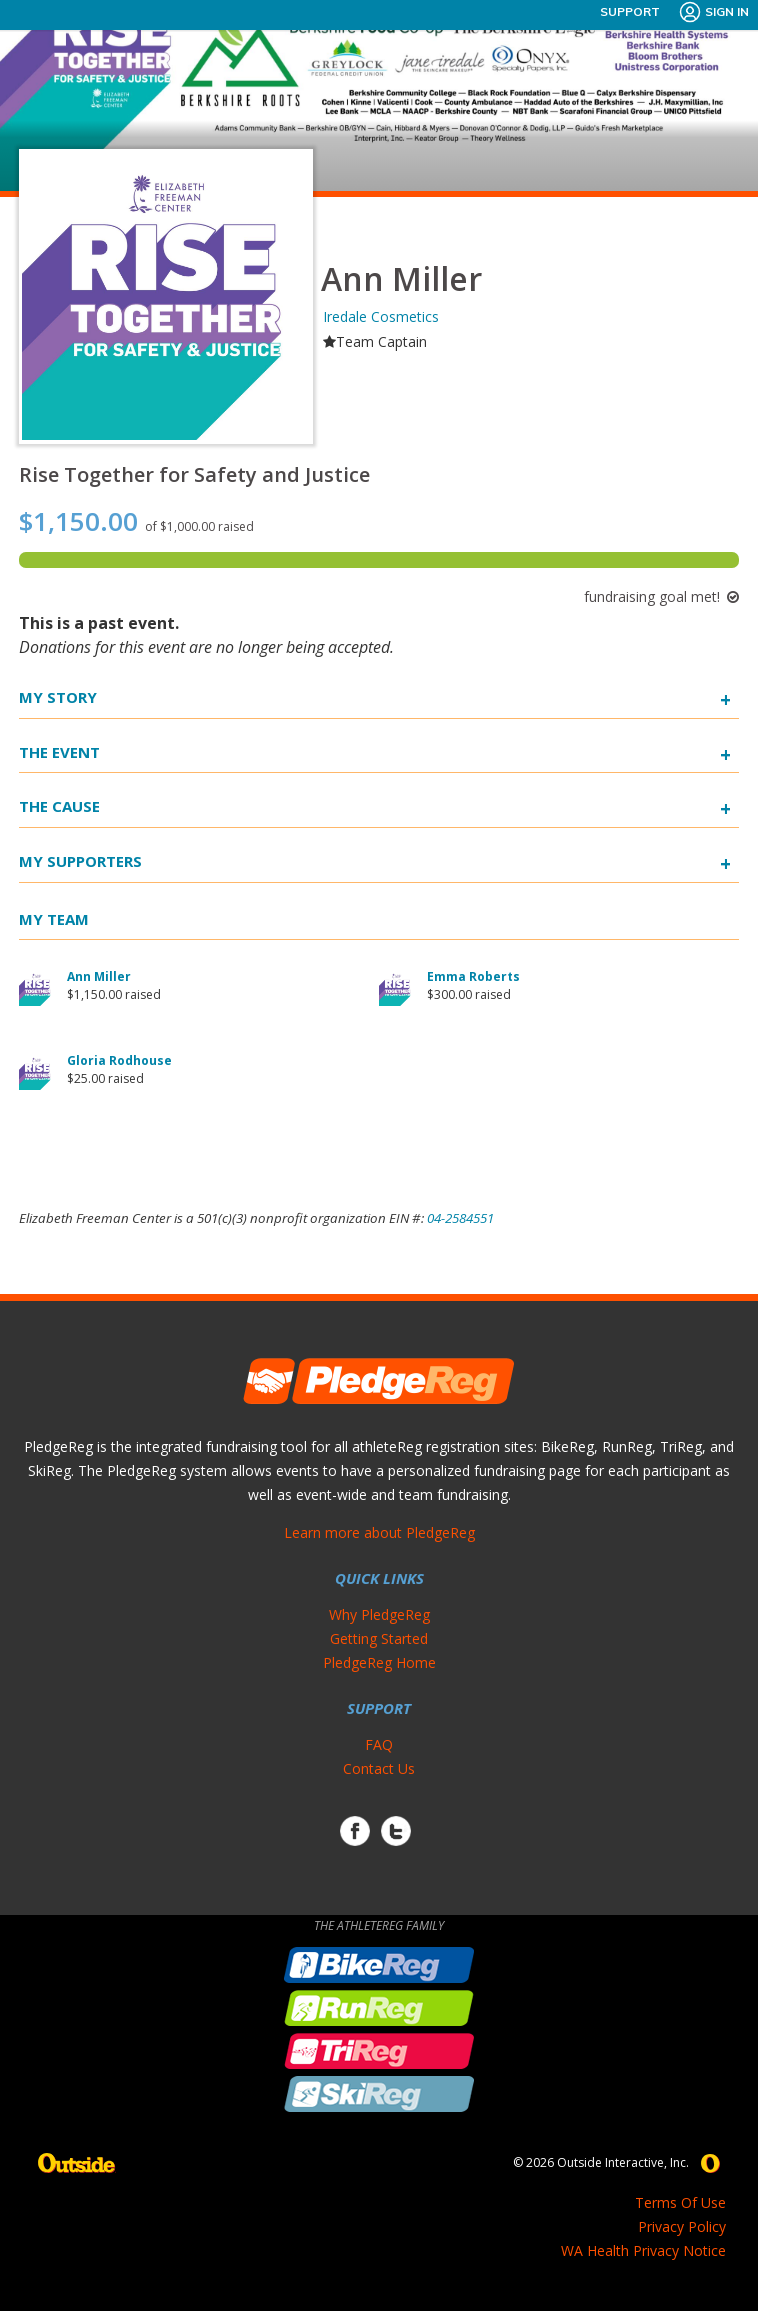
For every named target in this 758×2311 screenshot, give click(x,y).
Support (630, 11)
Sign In (713, 12)
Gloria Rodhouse (119, 1060)
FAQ (379, 1744)
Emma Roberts (473, 976)
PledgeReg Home (379, 1662)
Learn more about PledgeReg (379, 1532)
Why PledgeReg (379, 1614)
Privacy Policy (682, 2226)
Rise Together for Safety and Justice (194, 474)
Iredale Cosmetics (381, 316)
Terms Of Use (680, 2202)
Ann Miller (99, 976)
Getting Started (379, 1638)
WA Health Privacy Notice (643, 2250)
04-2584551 (460, 1218)
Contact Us (379, 1768)
